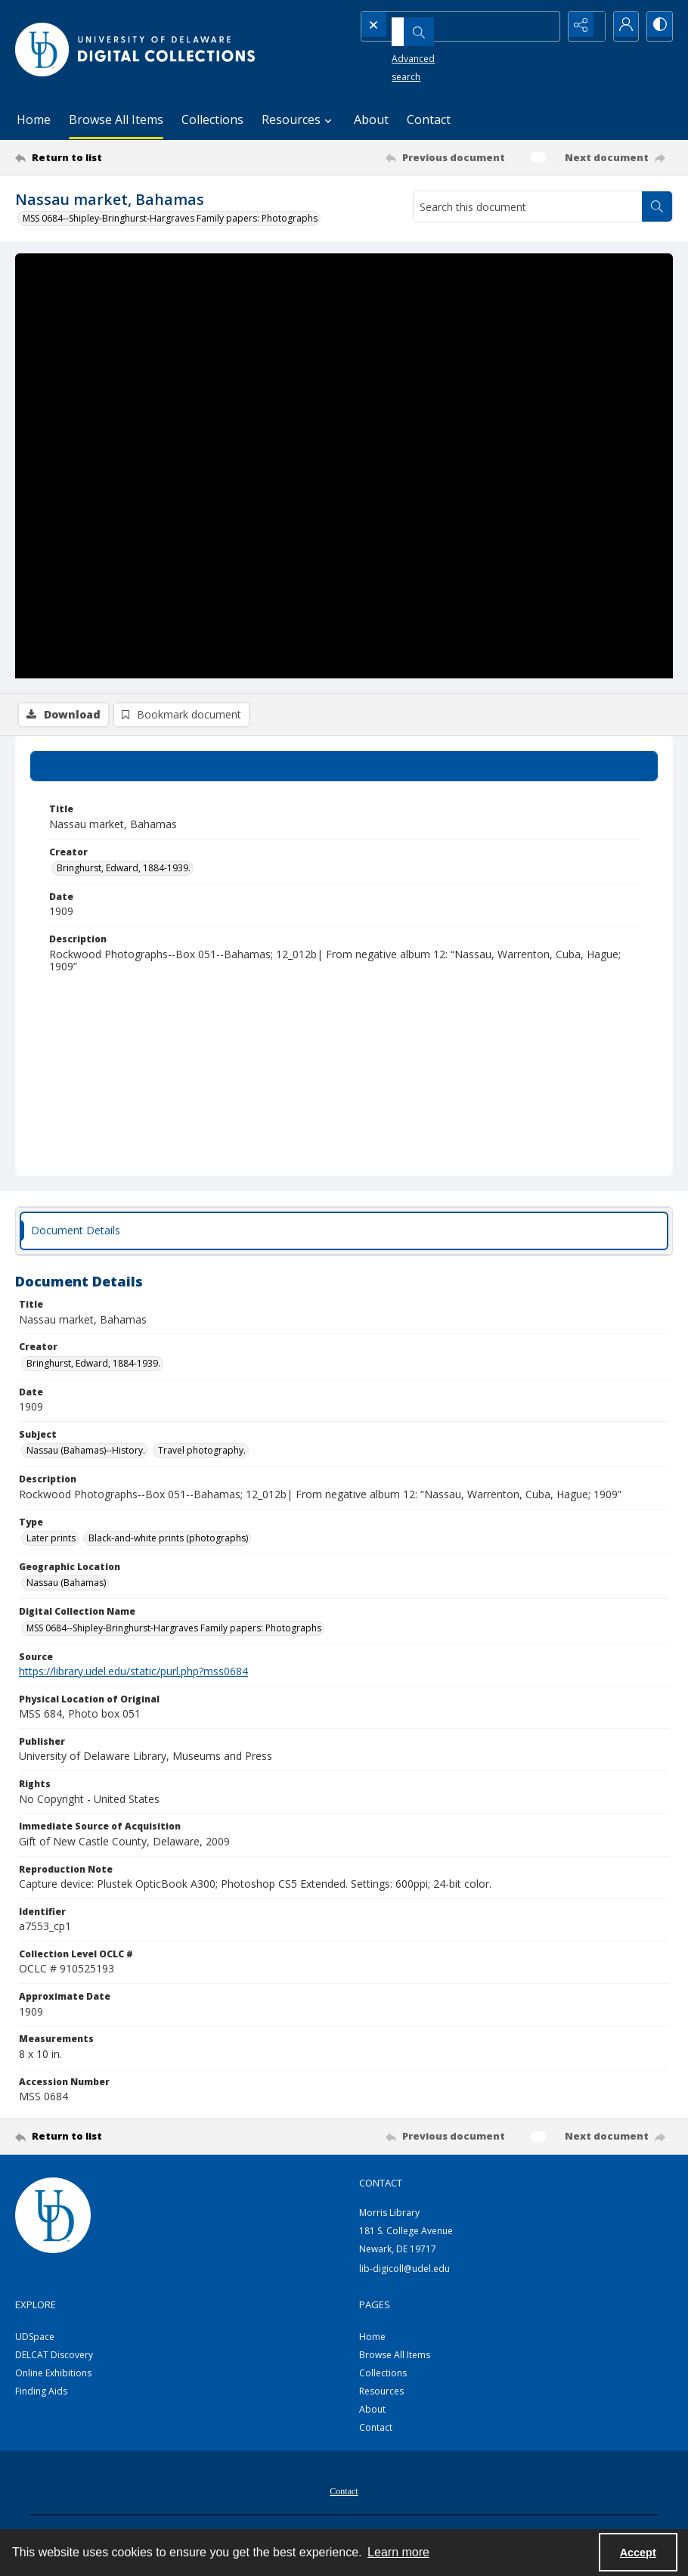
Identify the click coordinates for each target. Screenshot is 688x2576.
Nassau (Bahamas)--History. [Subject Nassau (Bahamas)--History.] (85, 1453)
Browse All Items (116, 119)
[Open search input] (544, 26)
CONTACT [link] (380, 2186)
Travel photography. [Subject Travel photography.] (202, 1453)
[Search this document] (528, 206)
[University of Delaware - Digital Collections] (136, 49)
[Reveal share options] (582, 26)
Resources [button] (299, 119)
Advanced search (405, 53)
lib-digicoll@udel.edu (404, 2271)
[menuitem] (344, 2493)
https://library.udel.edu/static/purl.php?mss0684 (133, 1674)
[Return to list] (103, 157)
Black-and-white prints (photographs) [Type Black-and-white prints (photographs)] (168, 1541)
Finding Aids (41, 2394)
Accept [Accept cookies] (638, 2553)
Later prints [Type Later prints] (51, 1541)
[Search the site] (434, 26)
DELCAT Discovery (54, 2357)
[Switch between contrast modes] (657, 26)
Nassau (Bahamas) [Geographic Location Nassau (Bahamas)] (66, 1585)
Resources (381, 2394)
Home (34, 119)
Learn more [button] (398, 2552)
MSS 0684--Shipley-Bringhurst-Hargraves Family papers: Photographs (170, 218)
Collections (212, 119)
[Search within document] (657, 206)
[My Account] (620, 26)
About (371, 119)
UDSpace (34, 2339)
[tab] (344, 769)
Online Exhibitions (53, 2376)
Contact (429, 119)
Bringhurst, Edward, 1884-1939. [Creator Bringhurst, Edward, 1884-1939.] (124, 870)
